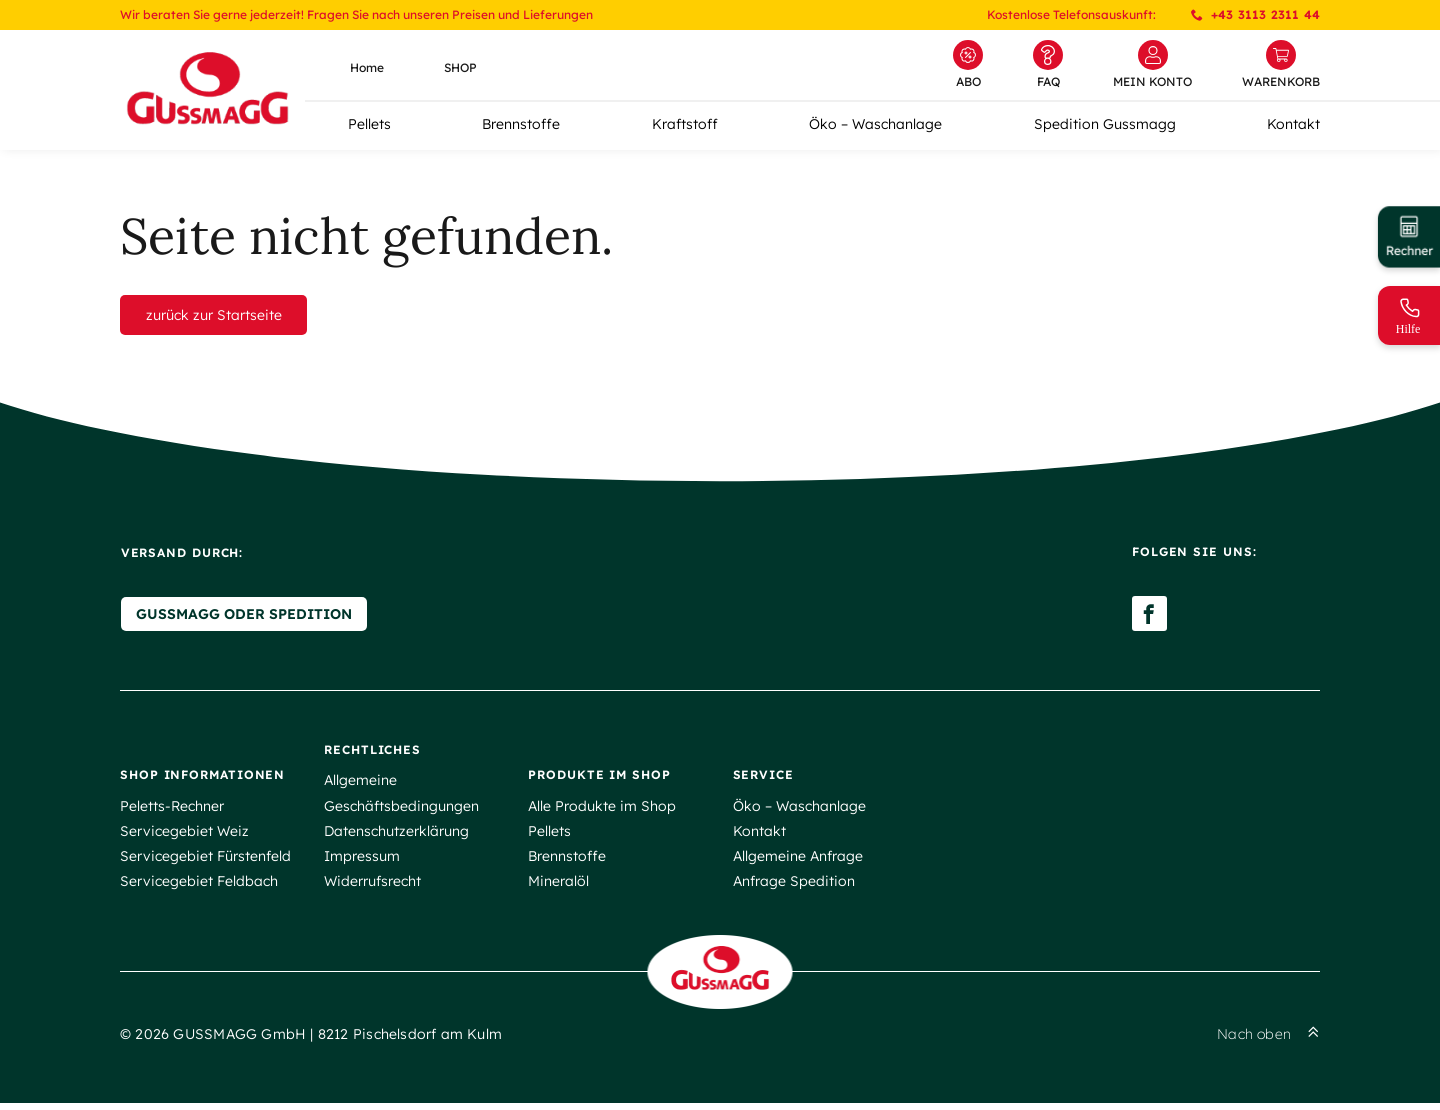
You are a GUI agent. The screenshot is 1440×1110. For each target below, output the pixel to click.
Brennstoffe (521, 124)
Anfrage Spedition (794, 885)
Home (367, 67)
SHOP (460, 67)
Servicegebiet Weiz (184, 835)
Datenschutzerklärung (396, 835)
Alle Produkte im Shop (602, 810)
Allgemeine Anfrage (798, 860)
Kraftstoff (685, 124)
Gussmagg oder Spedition (243, 618)
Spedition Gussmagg (1105, 124)
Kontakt (1293, 124)
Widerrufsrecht (372, 885)
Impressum (362, 860)
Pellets (369, 124)
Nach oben (1268, 1041)
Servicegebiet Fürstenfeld (205, 860)
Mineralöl (558, 885)
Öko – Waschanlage (875, 124)
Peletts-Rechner (172, 810)
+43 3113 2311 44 (1255, 14)
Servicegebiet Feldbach (199, 885)
